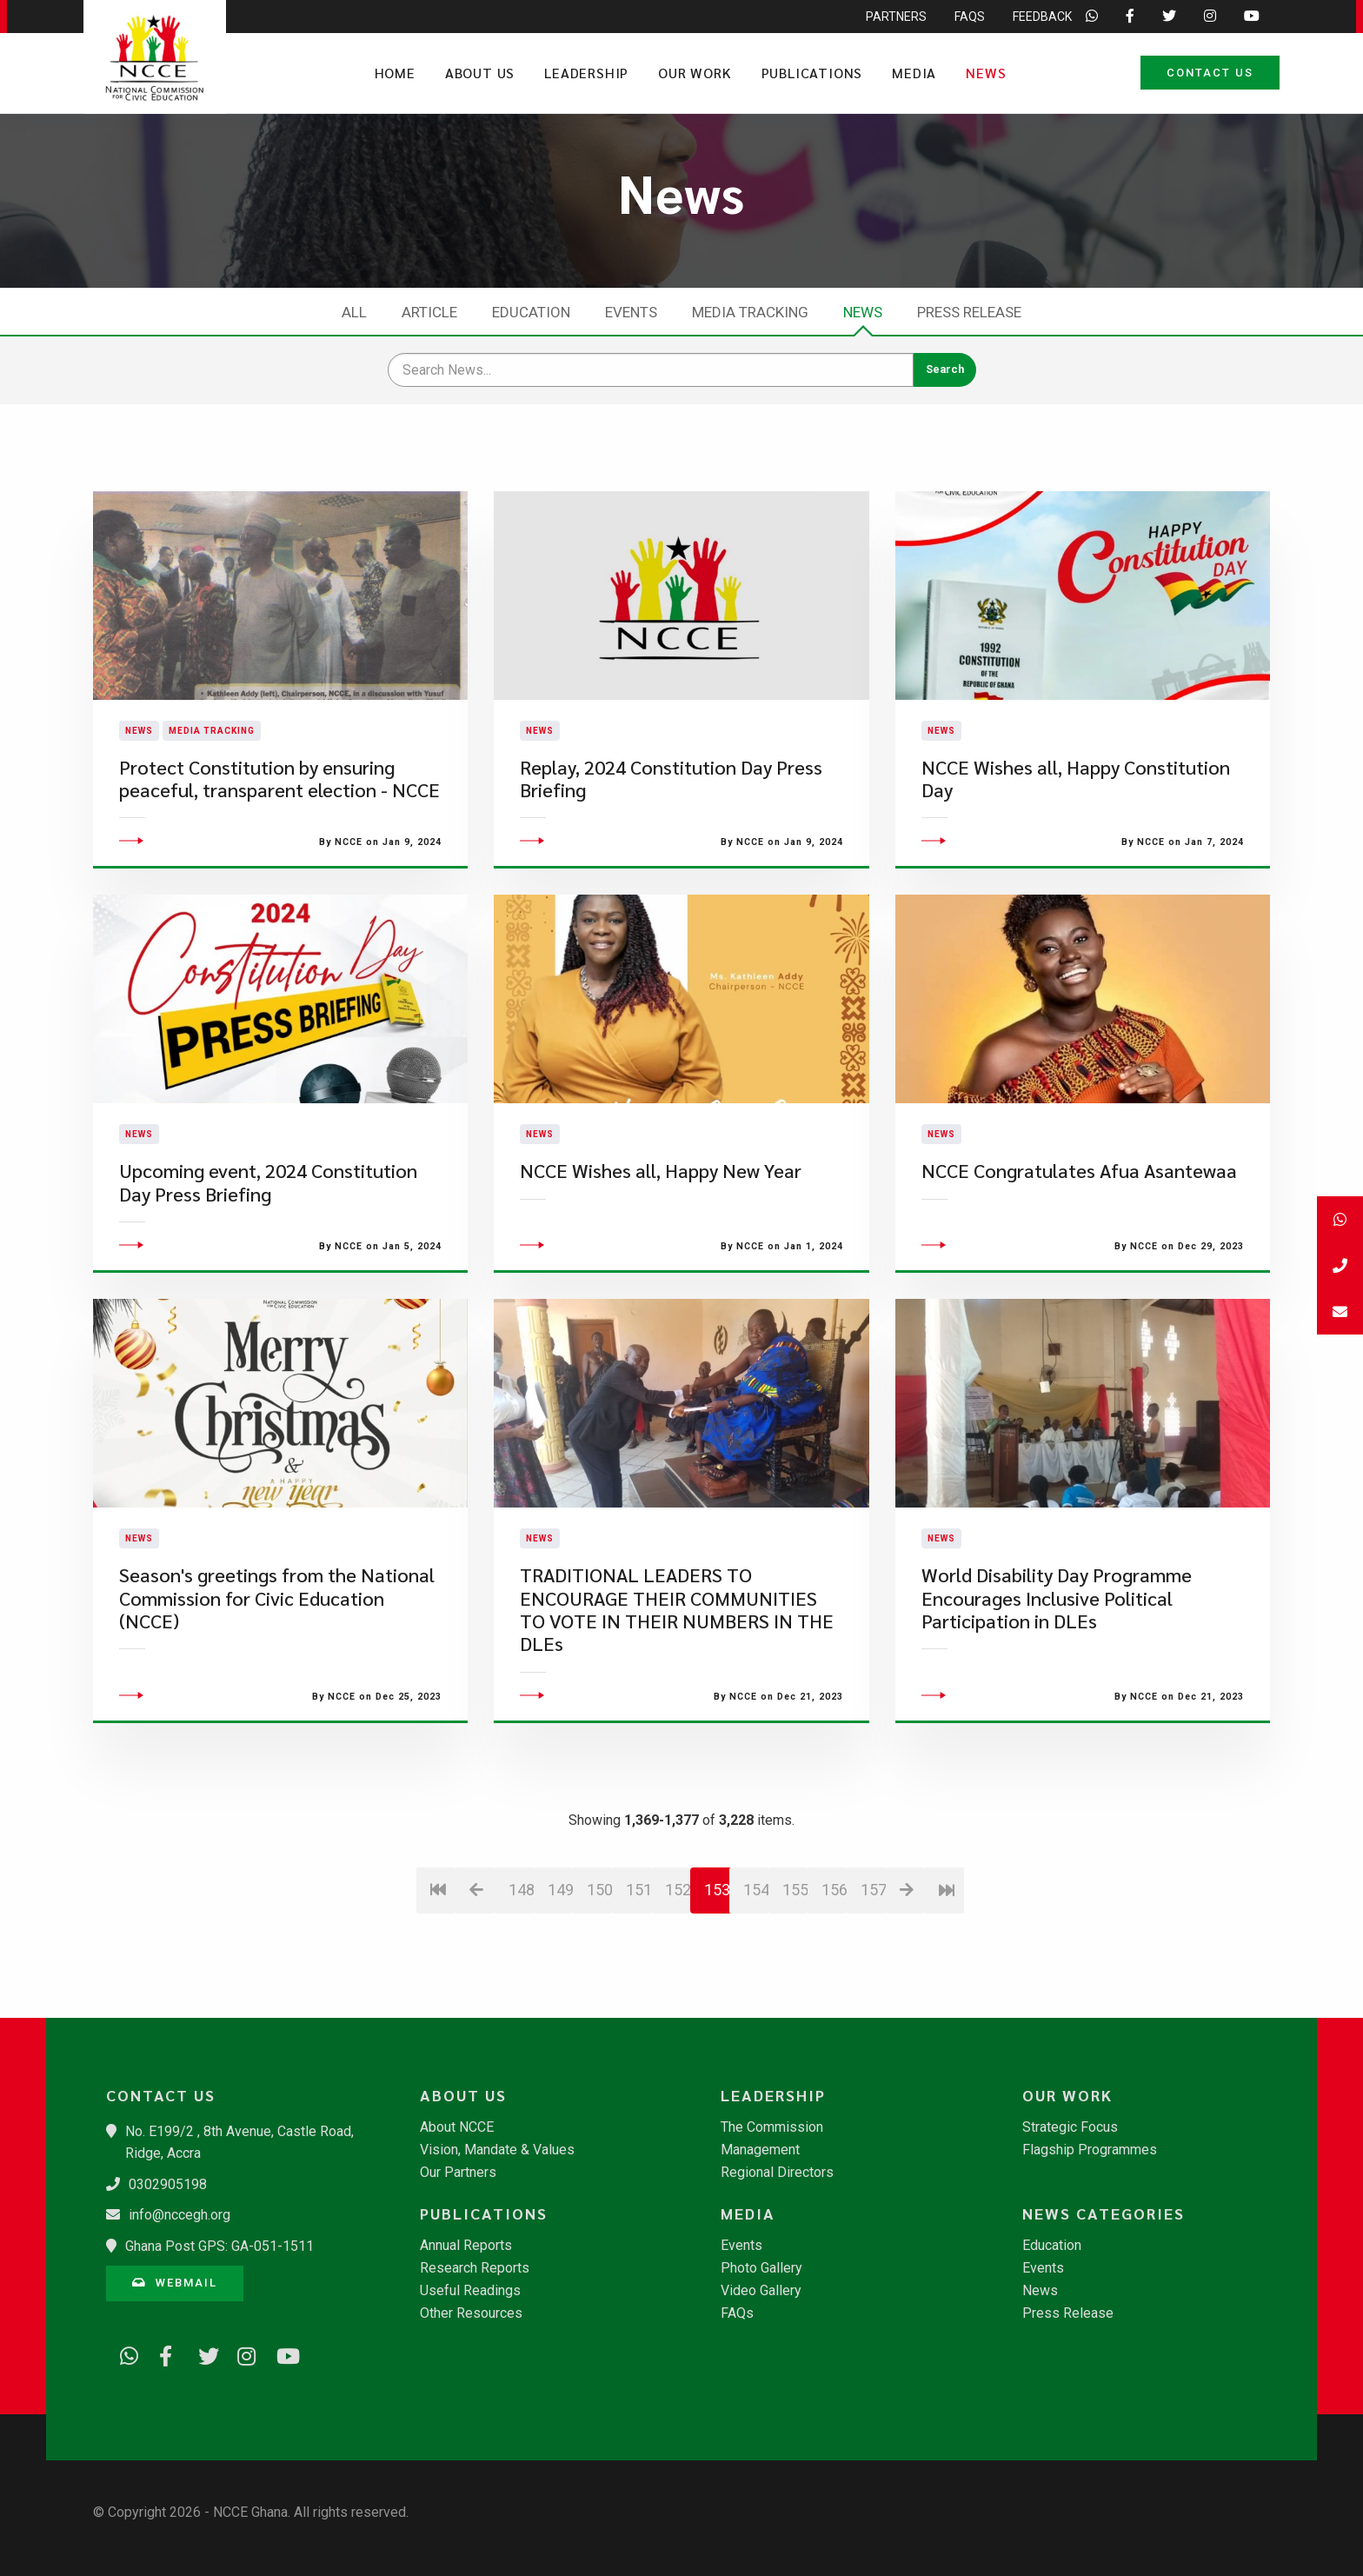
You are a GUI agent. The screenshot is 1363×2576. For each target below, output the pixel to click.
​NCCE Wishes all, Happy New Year (660, 1274)
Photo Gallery (761, 2268)
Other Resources (471, 2313)
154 (755, 1992)
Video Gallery (761, 2291)
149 (560, 1992)
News (986, 72)
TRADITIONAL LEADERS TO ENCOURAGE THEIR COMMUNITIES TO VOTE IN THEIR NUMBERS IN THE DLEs (677, 1713)
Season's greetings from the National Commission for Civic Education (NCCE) (277, 1701)
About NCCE (457, 2127)
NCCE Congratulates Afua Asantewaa (1079, 1274)
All (354, 312)
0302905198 (168, 2184)
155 (795, 1992)
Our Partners (458, 2173)
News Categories (1103, 2213)
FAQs (737, 2313)
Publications (812, 72)
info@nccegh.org (179, 2215)
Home (395, 72)
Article (429, 312)
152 (677, 1992)
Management (760, 2150)
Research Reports (474, 2268)
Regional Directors (777, 2173)
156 (834, 1992)
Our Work (694, 72)
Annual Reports (466, 2246)
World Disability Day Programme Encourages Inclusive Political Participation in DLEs (1056, 1701)
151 (638, 1992)
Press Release (969, 312)
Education (531, 312)
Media (914, 72)
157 (873, 1992)
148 (521, 1992)
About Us (480, 72)
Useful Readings (470, 2291)
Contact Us (1210, 72)
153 (717, 1992)
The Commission (772, 2127)
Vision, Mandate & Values (497, 2150)
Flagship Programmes (1089, 2150)
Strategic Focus (1070, 2127)
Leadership (586, 72)
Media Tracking (750, 312)
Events (631, 312)
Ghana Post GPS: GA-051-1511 (219, 2246)
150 (599, 1992)
